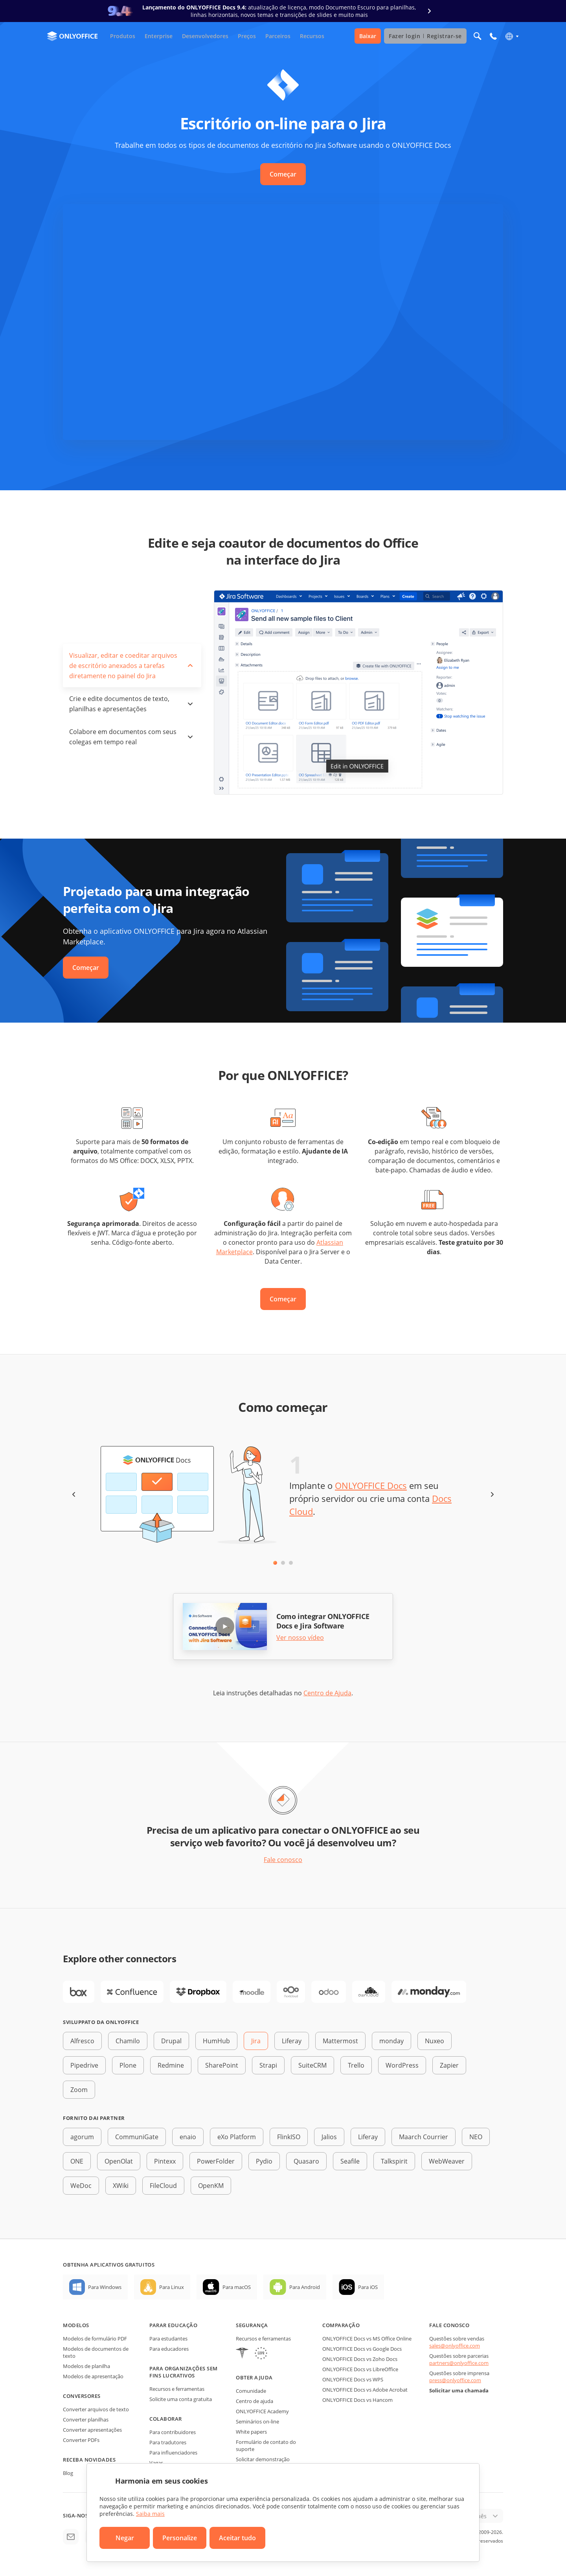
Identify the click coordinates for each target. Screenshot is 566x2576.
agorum (82, 2137)
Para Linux (171, 2287)
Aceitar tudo (237, 2538)
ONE (76, 2161)
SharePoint (221, 2065)
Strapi (268, 2065)
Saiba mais (150, 2513)
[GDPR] (261, 2354)
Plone (127, 2065)
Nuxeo (434, 2041)
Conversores (82, 2395)
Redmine (171, 2065)
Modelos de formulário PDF (95, 2338)
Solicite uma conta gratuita (180, 2399)
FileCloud (163, 2185)
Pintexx (165, 2161)
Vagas (156, 2462)
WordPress (402, 2065)
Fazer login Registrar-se (425, 36)
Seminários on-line (257, 2421)
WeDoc (81, 2185)
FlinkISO (288, 2137)
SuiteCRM (312, 2065)
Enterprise (159, 36)
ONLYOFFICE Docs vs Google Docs (362, 2348)
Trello (356, 2065)
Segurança (252, 2325)
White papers (251, 2431)
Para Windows (104, 2287)
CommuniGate (136, 2137)
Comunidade (251, 2390)
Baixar (367, 36)
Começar (283, 174)
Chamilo (128, 2041)
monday (391, 2041)
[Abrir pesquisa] (477, 36)
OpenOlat (119, 2161)
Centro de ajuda (254, 2401)
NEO (475, 2137)
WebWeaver (447, 2161)
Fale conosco (283, 1859)
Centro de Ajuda (327, 1693)
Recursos (312, 36)
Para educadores (169, 2348)
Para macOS (236, 2287)
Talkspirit (394, 2161)
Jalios (329, 2137)
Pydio (264, 2161)
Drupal (171, 2041)
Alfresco (82, 2041)
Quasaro (306, 2161)
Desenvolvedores (205, 36)
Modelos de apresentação (93, 2376)
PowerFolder (216, 2161)
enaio (188, 2137)
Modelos (76, 2325)
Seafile (350, 2161)
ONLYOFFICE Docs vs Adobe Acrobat (365, 2389)
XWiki (121, 2185)
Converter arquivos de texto (96, 2409)
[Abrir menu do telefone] (493, 36)
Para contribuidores (172, 2432)
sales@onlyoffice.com (454, 2345)
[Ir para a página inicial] (72, 36)
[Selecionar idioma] (511, 36)
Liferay (291, 2041)
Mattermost (340, 2041)
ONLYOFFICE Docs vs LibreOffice (360, 2369)
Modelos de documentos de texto (96, 2352)
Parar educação (173, 2325)
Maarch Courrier (423, 2137)
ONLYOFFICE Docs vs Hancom (357, 2399)
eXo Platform (236, 2137)
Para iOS (368, 2287)
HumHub (216, 2041)
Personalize (179, 2538)
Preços (247, 36)
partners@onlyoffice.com (459, 2362)
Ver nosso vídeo (300, 1638)
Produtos (122, 36)
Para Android (304, 2287)
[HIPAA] (242, 2354)
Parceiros (277, 36)
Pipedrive (84, 2065)
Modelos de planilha (86, 2366)
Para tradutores (167, 2442)
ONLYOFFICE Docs (371, 1485)
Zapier (449, 2065)
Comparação (341, 2325)
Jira (256, 2041)
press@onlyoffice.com (455, 2380)
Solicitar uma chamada (459, 2390)
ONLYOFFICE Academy (262, 2411)
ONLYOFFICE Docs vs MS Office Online (367, 2338)
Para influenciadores (173, 2452)
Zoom (79, 2089)
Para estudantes (168, 2338)
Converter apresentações (92, 2429)
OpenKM (211, 2185)
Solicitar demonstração (263, 2459)
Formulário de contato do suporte (266, 2445)
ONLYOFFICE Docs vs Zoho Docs (359, 2359)
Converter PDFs (81, 2440)
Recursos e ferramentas (176, 2388)
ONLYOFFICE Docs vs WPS (352, 2379)
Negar (125, 2538)
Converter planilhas (85, 2419)
